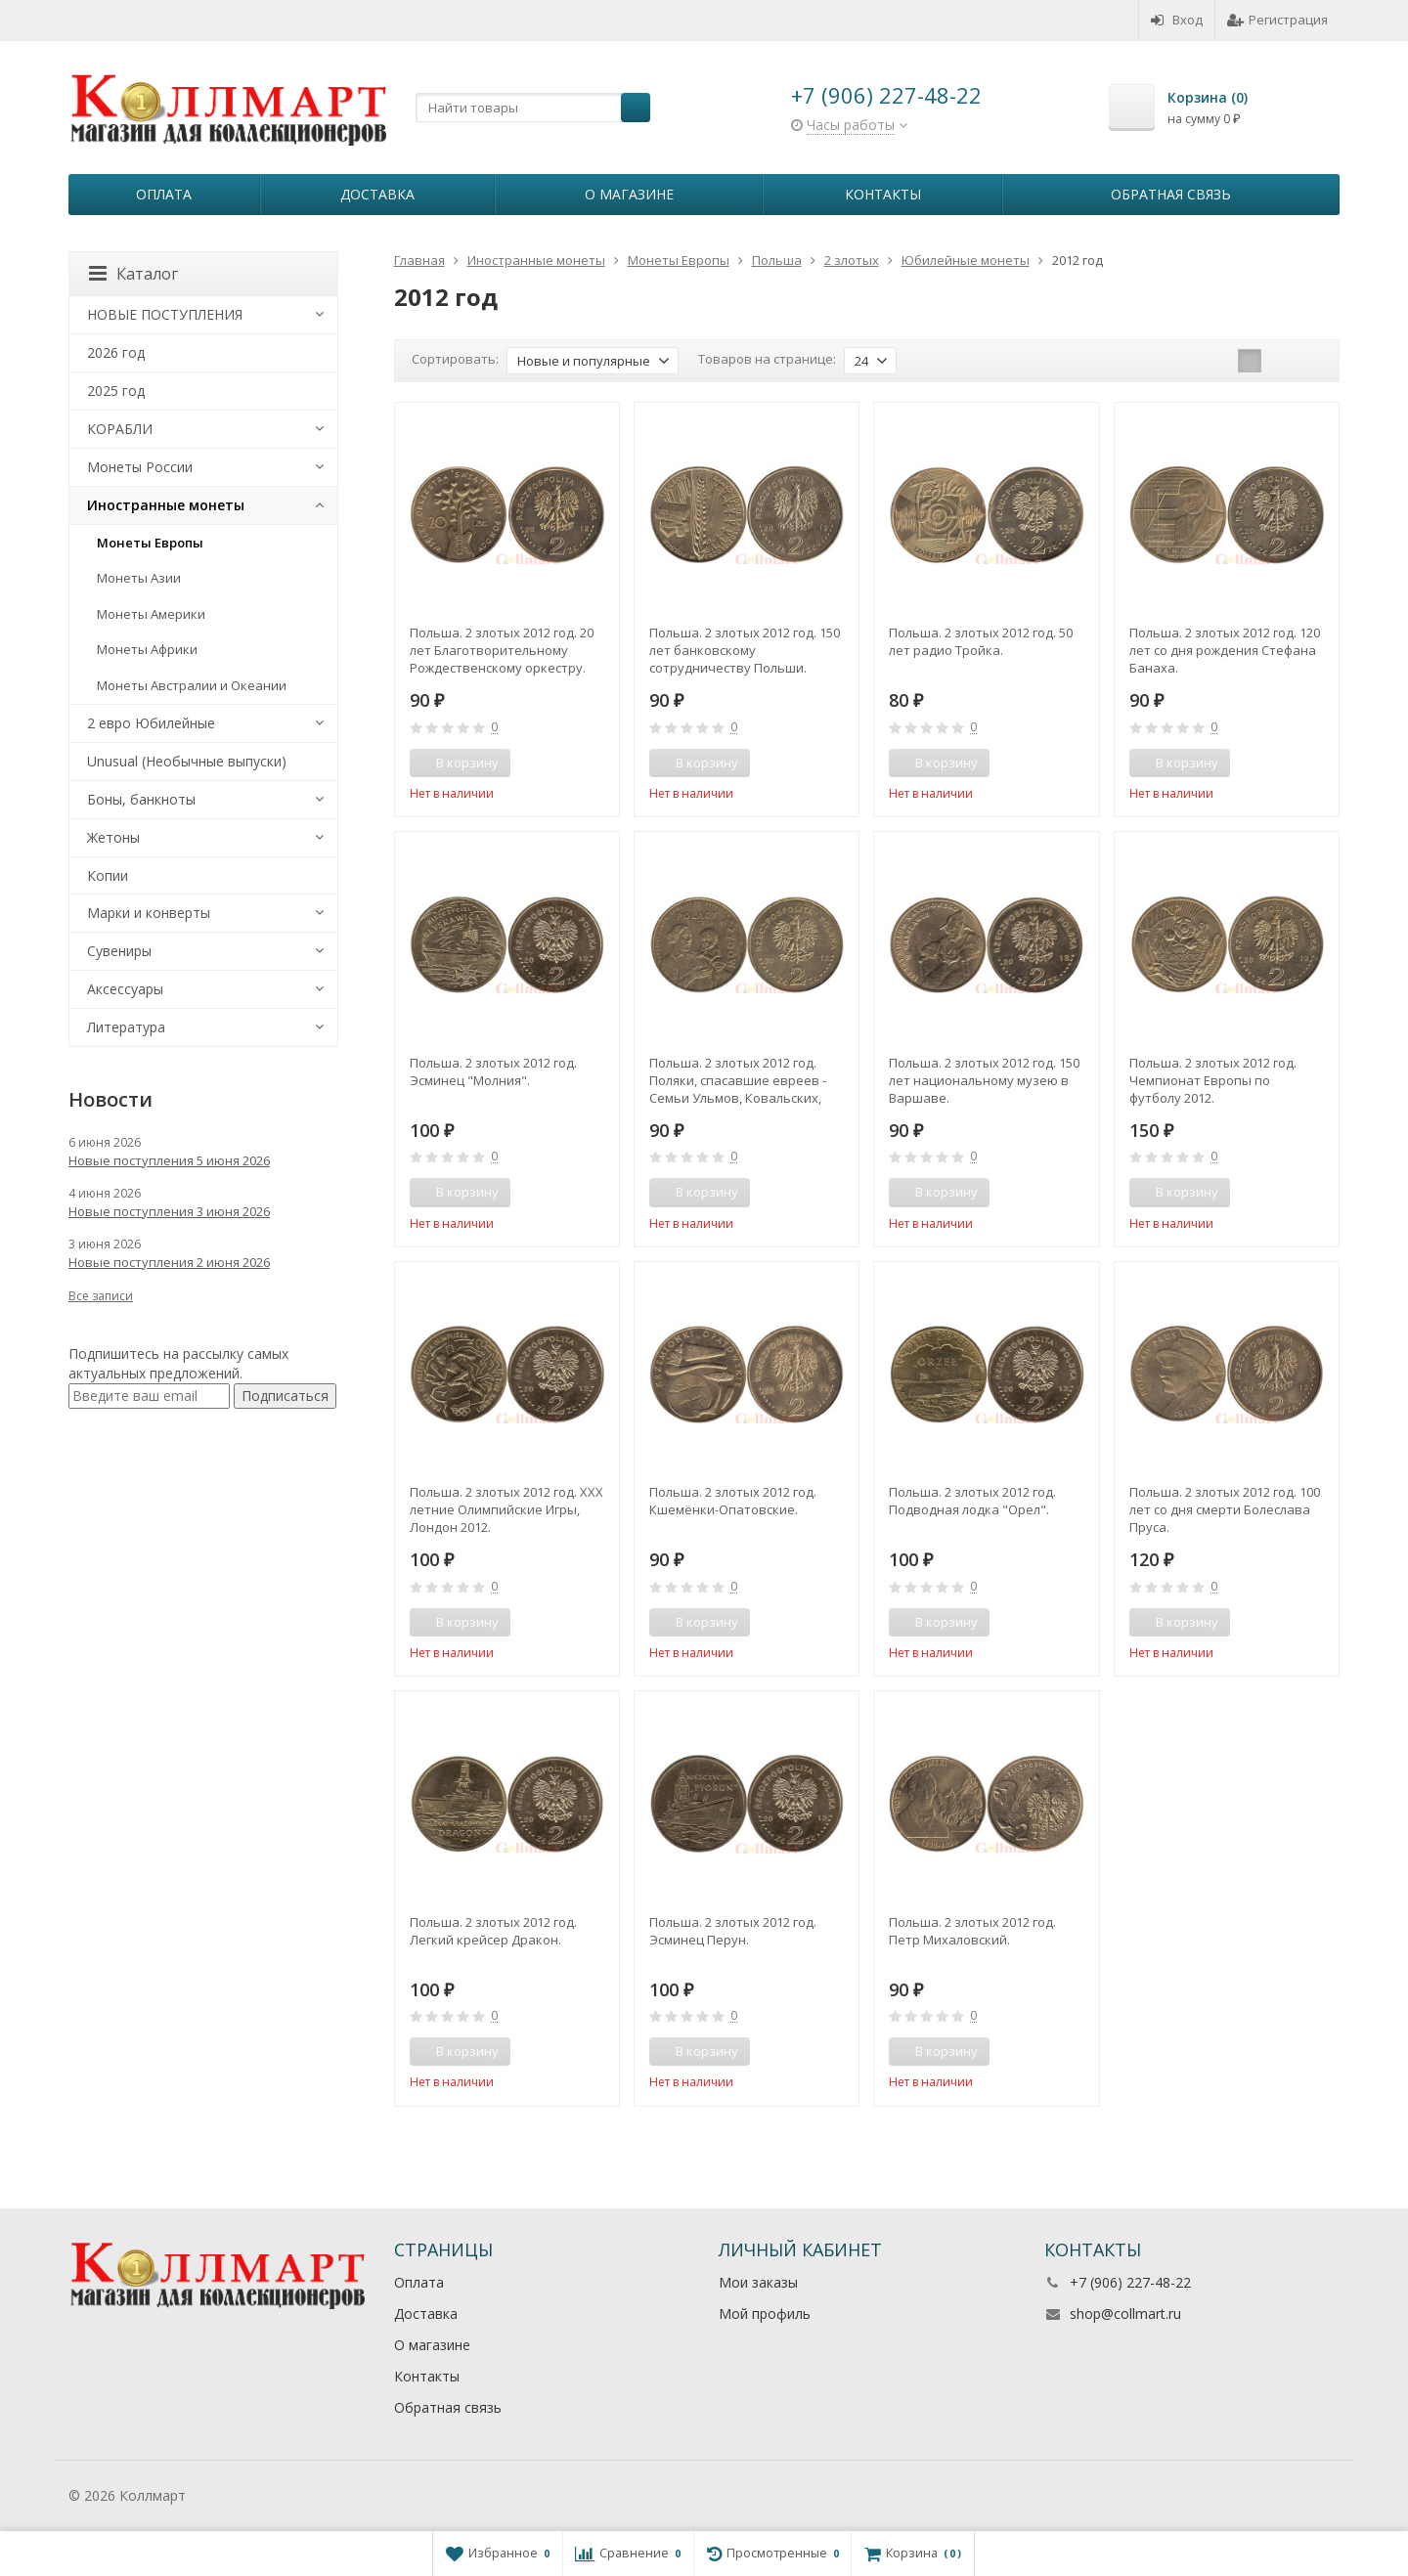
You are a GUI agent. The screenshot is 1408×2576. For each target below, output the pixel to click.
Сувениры (119, 950)
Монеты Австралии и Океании (191, 685)
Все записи (100, 1296)
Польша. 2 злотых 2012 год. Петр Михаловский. (972, 1930)
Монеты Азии (139, 578)
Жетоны (113, 837)
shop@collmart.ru (1125, 2313)
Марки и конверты (148, 912)
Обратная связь (1171, 194)
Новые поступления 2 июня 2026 (169, 1262)
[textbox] (533, 107)
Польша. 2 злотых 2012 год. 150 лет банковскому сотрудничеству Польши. (744, 650)
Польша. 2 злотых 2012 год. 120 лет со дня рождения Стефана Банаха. (1224, 650)
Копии (107, 875)
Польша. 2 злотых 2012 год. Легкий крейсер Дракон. (493, 1930)
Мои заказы (758, 2282)
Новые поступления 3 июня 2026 (169, 1211)
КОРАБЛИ (120, 428)
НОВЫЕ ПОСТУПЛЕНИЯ (164, 314)
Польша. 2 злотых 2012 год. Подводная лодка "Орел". (972, 1500)
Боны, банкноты (141, 799)
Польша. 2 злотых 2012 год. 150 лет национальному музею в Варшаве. (984, 1080)
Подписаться (285, 1395)
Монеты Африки (147, 649)
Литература (126, 1027)
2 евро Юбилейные (151, 723)
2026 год (116, 352)
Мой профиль (765, 2313)
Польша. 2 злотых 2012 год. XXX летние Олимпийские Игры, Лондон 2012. (506, 1509)
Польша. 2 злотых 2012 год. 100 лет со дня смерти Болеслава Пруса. (1224, 1509)
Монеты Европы (150, 542)
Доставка (377, 194)
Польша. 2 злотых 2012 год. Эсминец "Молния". (493, 1071)
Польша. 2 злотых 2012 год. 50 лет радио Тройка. (981, 641)
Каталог (133, 273)
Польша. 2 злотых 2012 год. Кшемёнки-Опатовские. (732, 1500)
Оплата (164, 194)
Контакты (883, 194)
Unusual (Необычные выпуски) (186, 761)
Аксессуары (125, 989)
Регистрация (1277, 19)
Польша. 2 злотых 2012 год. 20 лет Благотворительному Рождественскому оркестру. (502, 650)
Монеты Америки (151, 614)
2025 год (116, 390)
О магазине (629, 194)
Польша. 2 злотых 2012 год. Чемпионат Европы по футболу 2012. (1213, 1080)
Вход (1177, 19)
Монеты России (140, 467)
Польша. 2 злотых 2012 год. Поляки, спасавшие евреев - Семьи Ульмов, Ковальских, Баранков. (737, 1080)
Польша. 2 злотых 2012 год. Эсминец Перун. (732, 1930)
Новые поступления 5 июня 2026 (169, 1160)
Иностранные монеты (165, 505)
